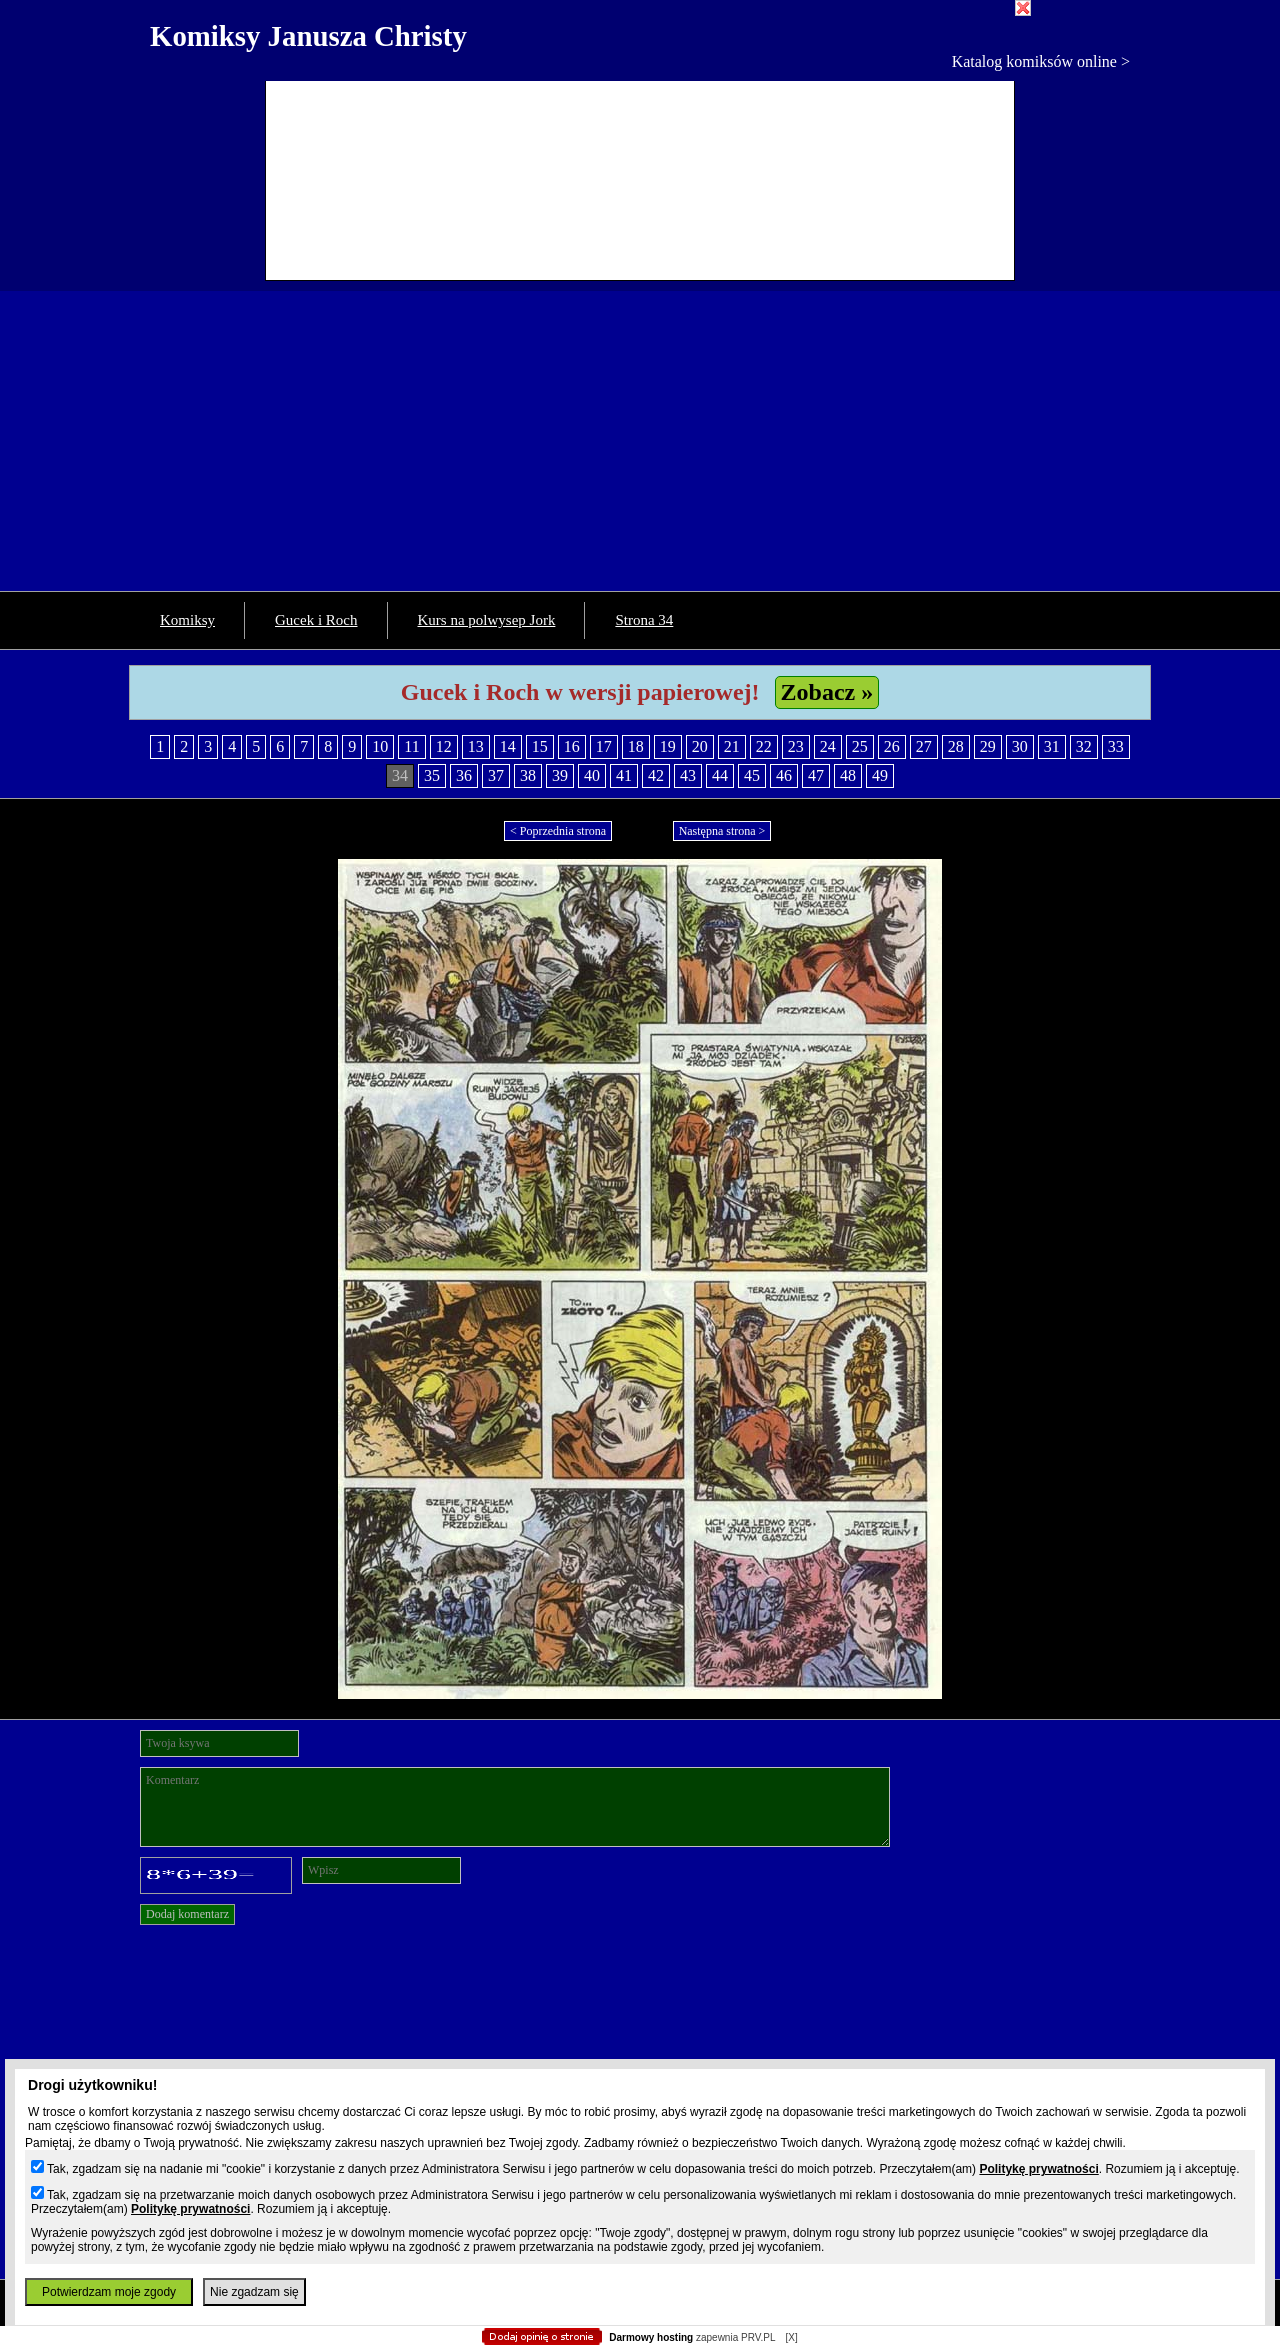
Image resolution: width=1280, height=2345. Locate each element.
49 (880, 775)
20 (700, 746)
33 (1116, 746)
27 (924, 746)
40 (592, 775)
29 (988, 746)
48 (848, 775)
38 (528, 775)
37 (496, 775)
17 (604, 746)
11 (411, 746)
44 (720, 775)
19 (668, 746)
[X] (791, 2337)
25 (860, 746)
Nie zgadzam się (254, 2292)
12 (444, 746)
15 (540, 746)
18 (636, 746)
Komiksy (187, 620)
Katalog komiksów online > (1041, 61)
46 (784, 775)
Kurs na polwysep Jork (487, 620)
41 (624, 775)
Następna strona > (722, 831)
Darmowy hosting (651, 2337)
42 (656, 775)
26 (892, 746)
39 (560, 775)
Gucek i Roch (316, 620)
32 (1084, 746)
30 (1020, 746)
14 (508, 746)
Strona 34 (644, 620)
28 (956, 746)
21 (732, 746)
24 (828, 746)
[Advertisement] (640, 441)
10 (380, 746)
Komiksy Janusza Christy (308, 36)
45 (752, 775)
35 (432, 775)
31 (1052, 746)
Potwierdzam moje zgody (109, 2292)
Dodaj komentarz (187, 1914)
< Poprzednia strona (558, 831)
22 (764, 746)
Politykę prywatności (1038, 2169)
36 (464, 775)
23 (796, 746)
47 (816, 775)
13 (476, 746)
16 (572, 746)
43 (688, 775)
